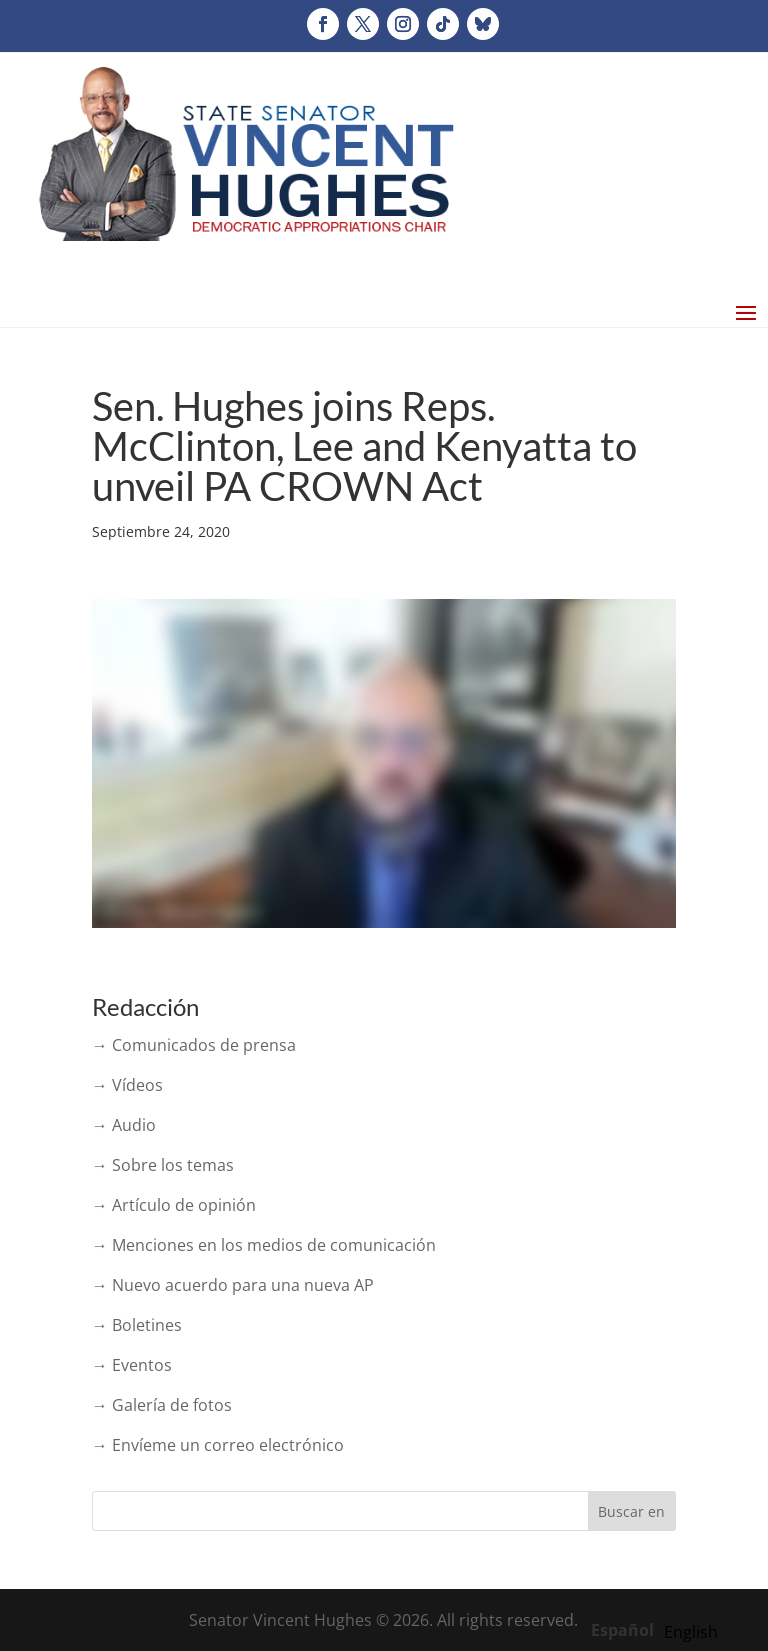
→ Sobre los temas (163, 1165)
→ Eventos (132, 1365)
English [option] (691, 1632)
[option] (691, 1632)
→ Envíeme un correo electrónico (218, 1445)
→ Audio (124, 1125)
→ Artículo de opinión (174, 1205)
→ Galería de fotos (162, 1405)
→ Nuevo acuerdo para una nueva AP (233, 1285)
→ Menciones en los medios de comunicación (264, 1245)
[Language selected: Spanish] (659, 1629)
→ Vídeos (127, 1085)
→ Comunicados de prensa (194, 1045)
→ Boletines (137, 1325)
